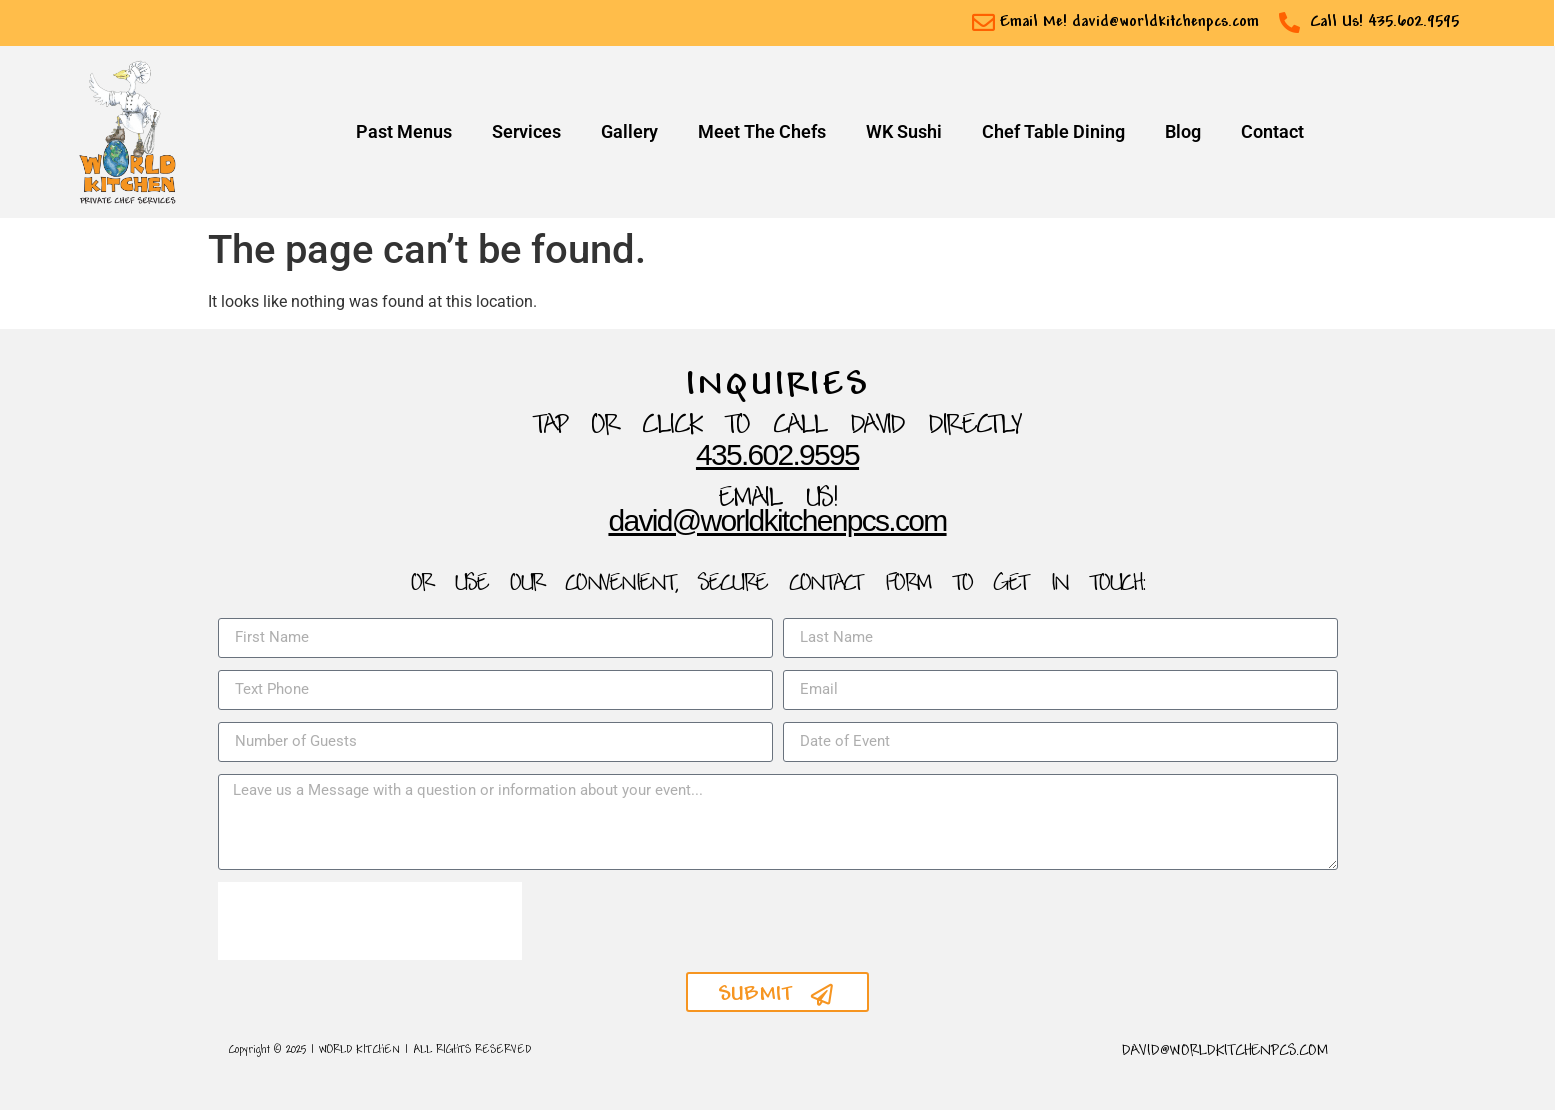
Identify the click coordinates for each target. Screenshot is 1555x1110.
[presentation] (370, 921)
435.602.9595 (777, 454)
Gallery (629, 132)
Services (526, 132)
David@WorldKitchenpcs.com (777, 520)
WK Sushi (904, 132)
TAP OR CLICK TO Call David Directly (778, 426)
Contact (1272, 132)
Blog (1183, 132)
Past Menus (404, 132)
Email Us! (777, 499)
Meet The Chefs (762, 132)
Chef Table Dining (1053, 132)
